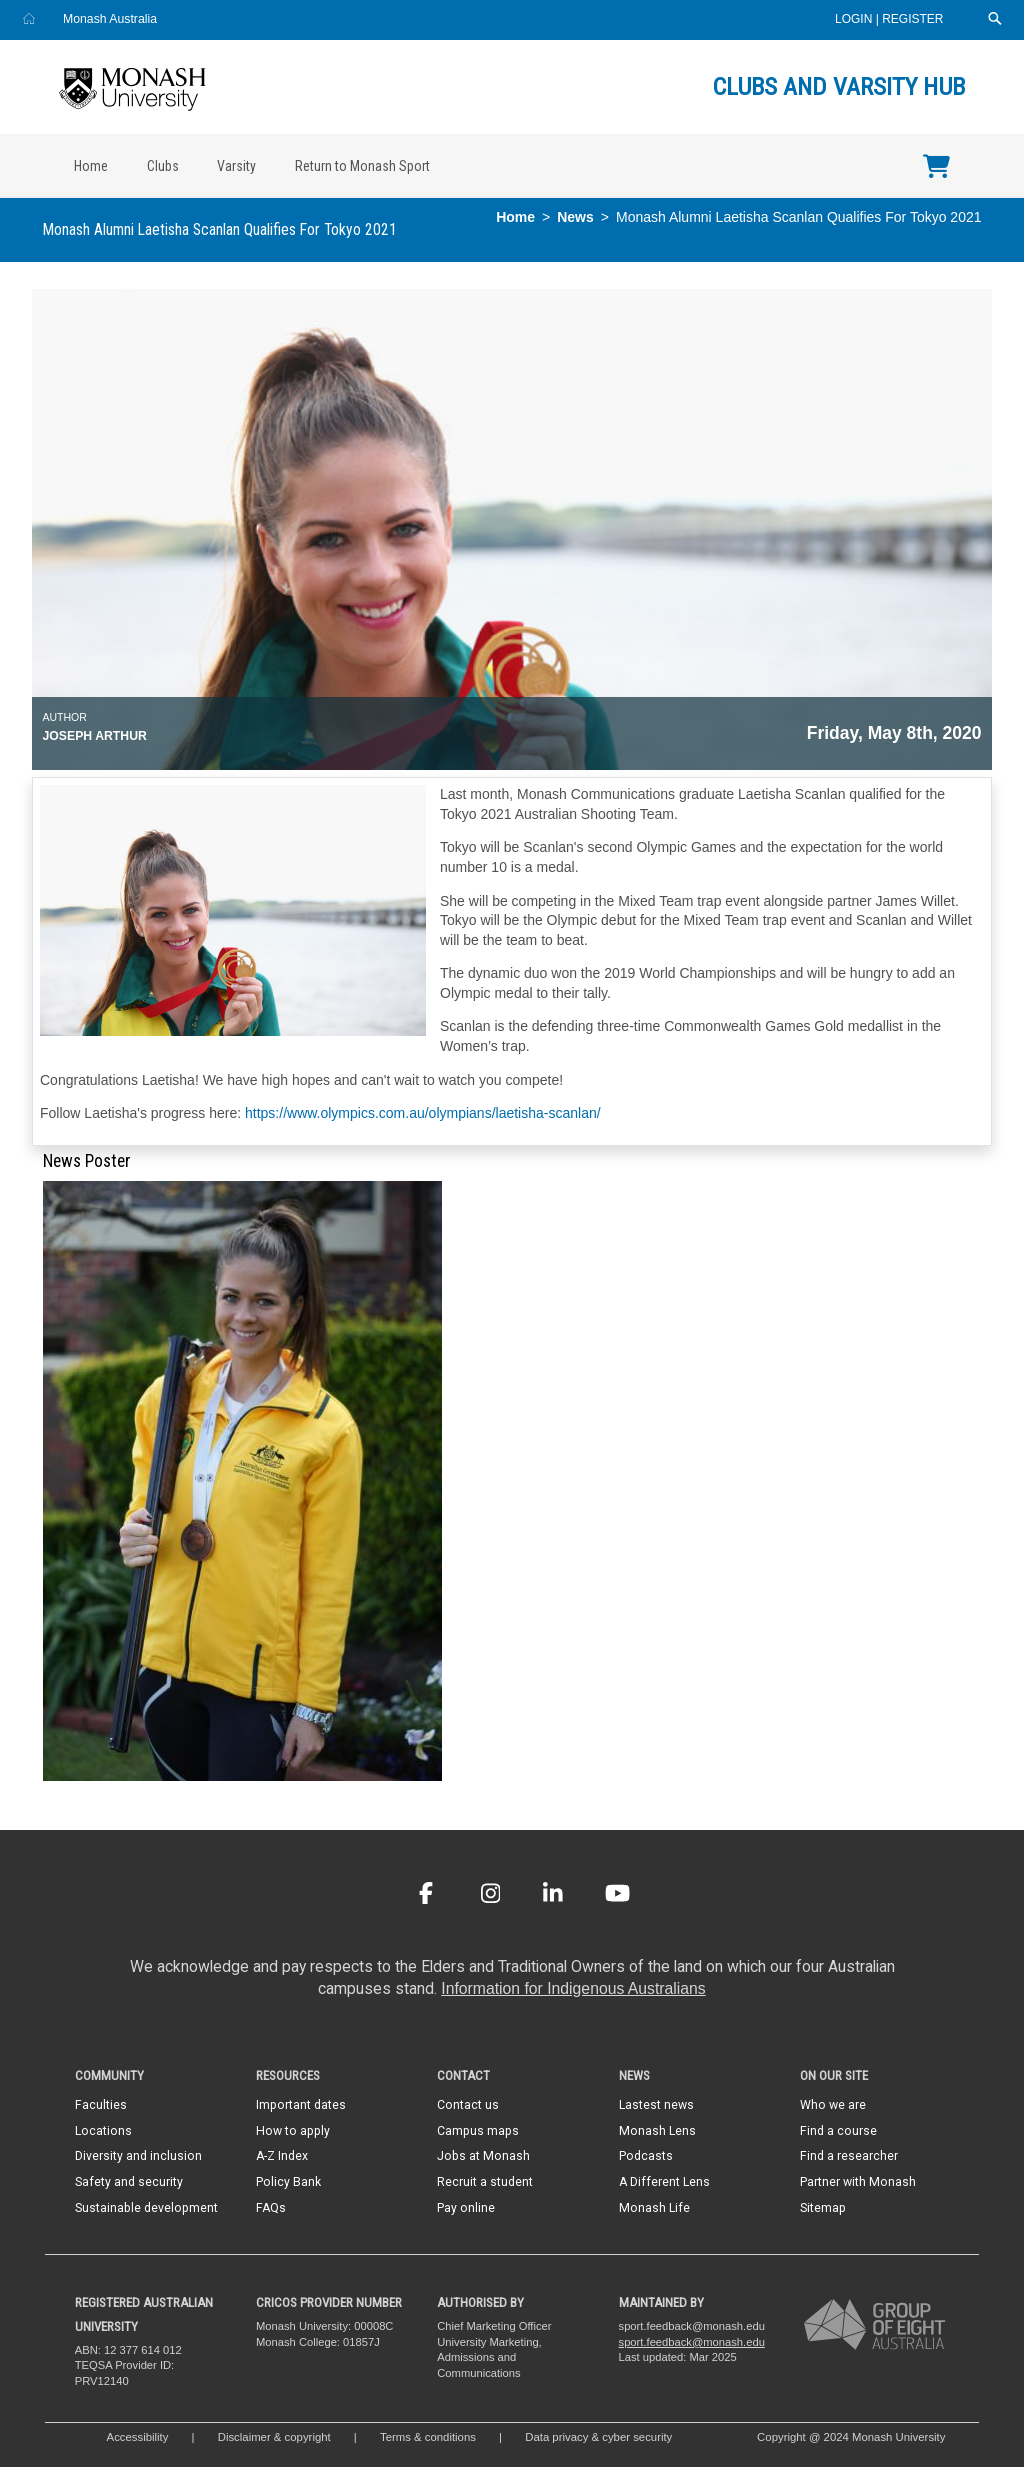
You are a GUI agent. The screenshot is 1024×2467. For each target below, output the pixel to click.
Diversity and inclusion (138, 2156)
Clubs (163, 166)
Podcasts (646, 2156)
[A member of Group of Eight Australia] (874, 2324)
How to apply (293, 2131)
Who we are (833, 2105)
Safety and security (129, 2182)
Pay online (466, 2208)
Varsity (236, 166)
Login (855, 19)
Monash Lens (657, 2131)
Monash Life (654, 2208)
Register (912, 19)
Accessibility (138, 2437)
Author (65, 717)
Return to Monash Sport (362, 166)
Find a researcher (849, 2156)
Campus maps (478, 2131)
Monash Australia (110, 19)
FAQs (271, 2208)
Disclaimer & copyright (274, 2437)
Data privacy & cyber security (600, 2437)
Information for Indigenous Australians (573, 1988)
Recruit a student (485, 2182)
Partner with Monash (858, 2182)
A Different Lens (664, 2182)
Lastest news (656, 2105)
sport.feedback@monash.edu (692, 2342)
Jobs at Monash (483, 2156)
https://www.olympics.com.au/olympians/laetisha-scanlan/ (423, 1113)
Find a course (838, 2131)
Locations (103, 2131)
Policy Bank (288, 2182)
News (575, 217)
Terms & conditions (428, 2437)
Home (91, 166)
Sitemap (823, 2208)
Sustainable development (146, 2208)
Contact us (468, 2105)
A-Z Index (282, 2156)
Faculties (101, 2105)
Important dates (301, 2105)
